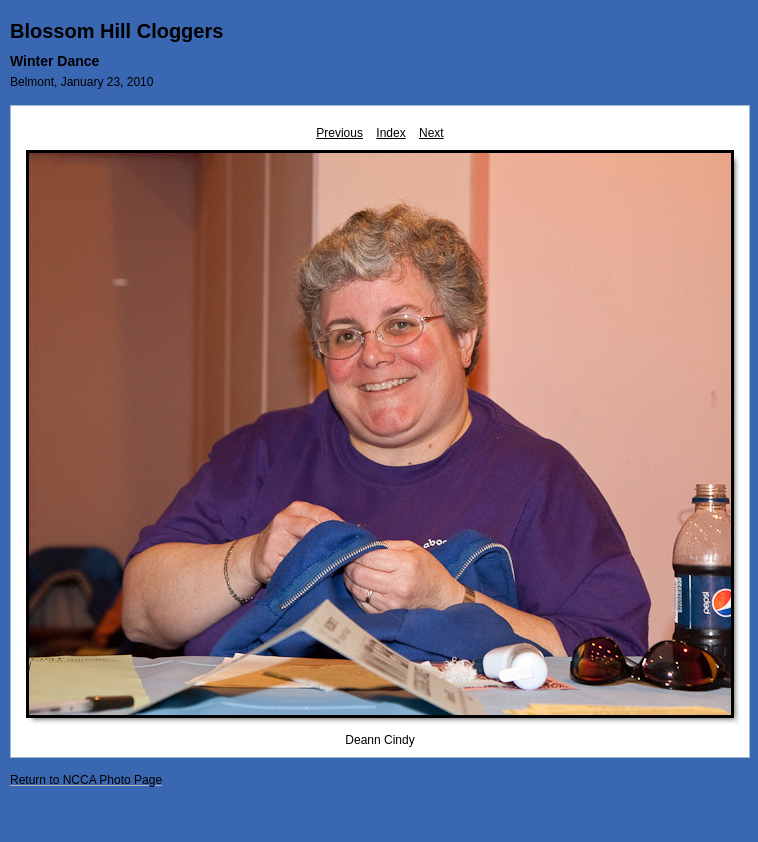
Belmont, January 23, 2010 (81, 82)
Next (431, 133)
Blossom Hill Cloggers (116, 31)
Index (390, 133)
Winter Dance (54, 61)
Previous (339, 133)
